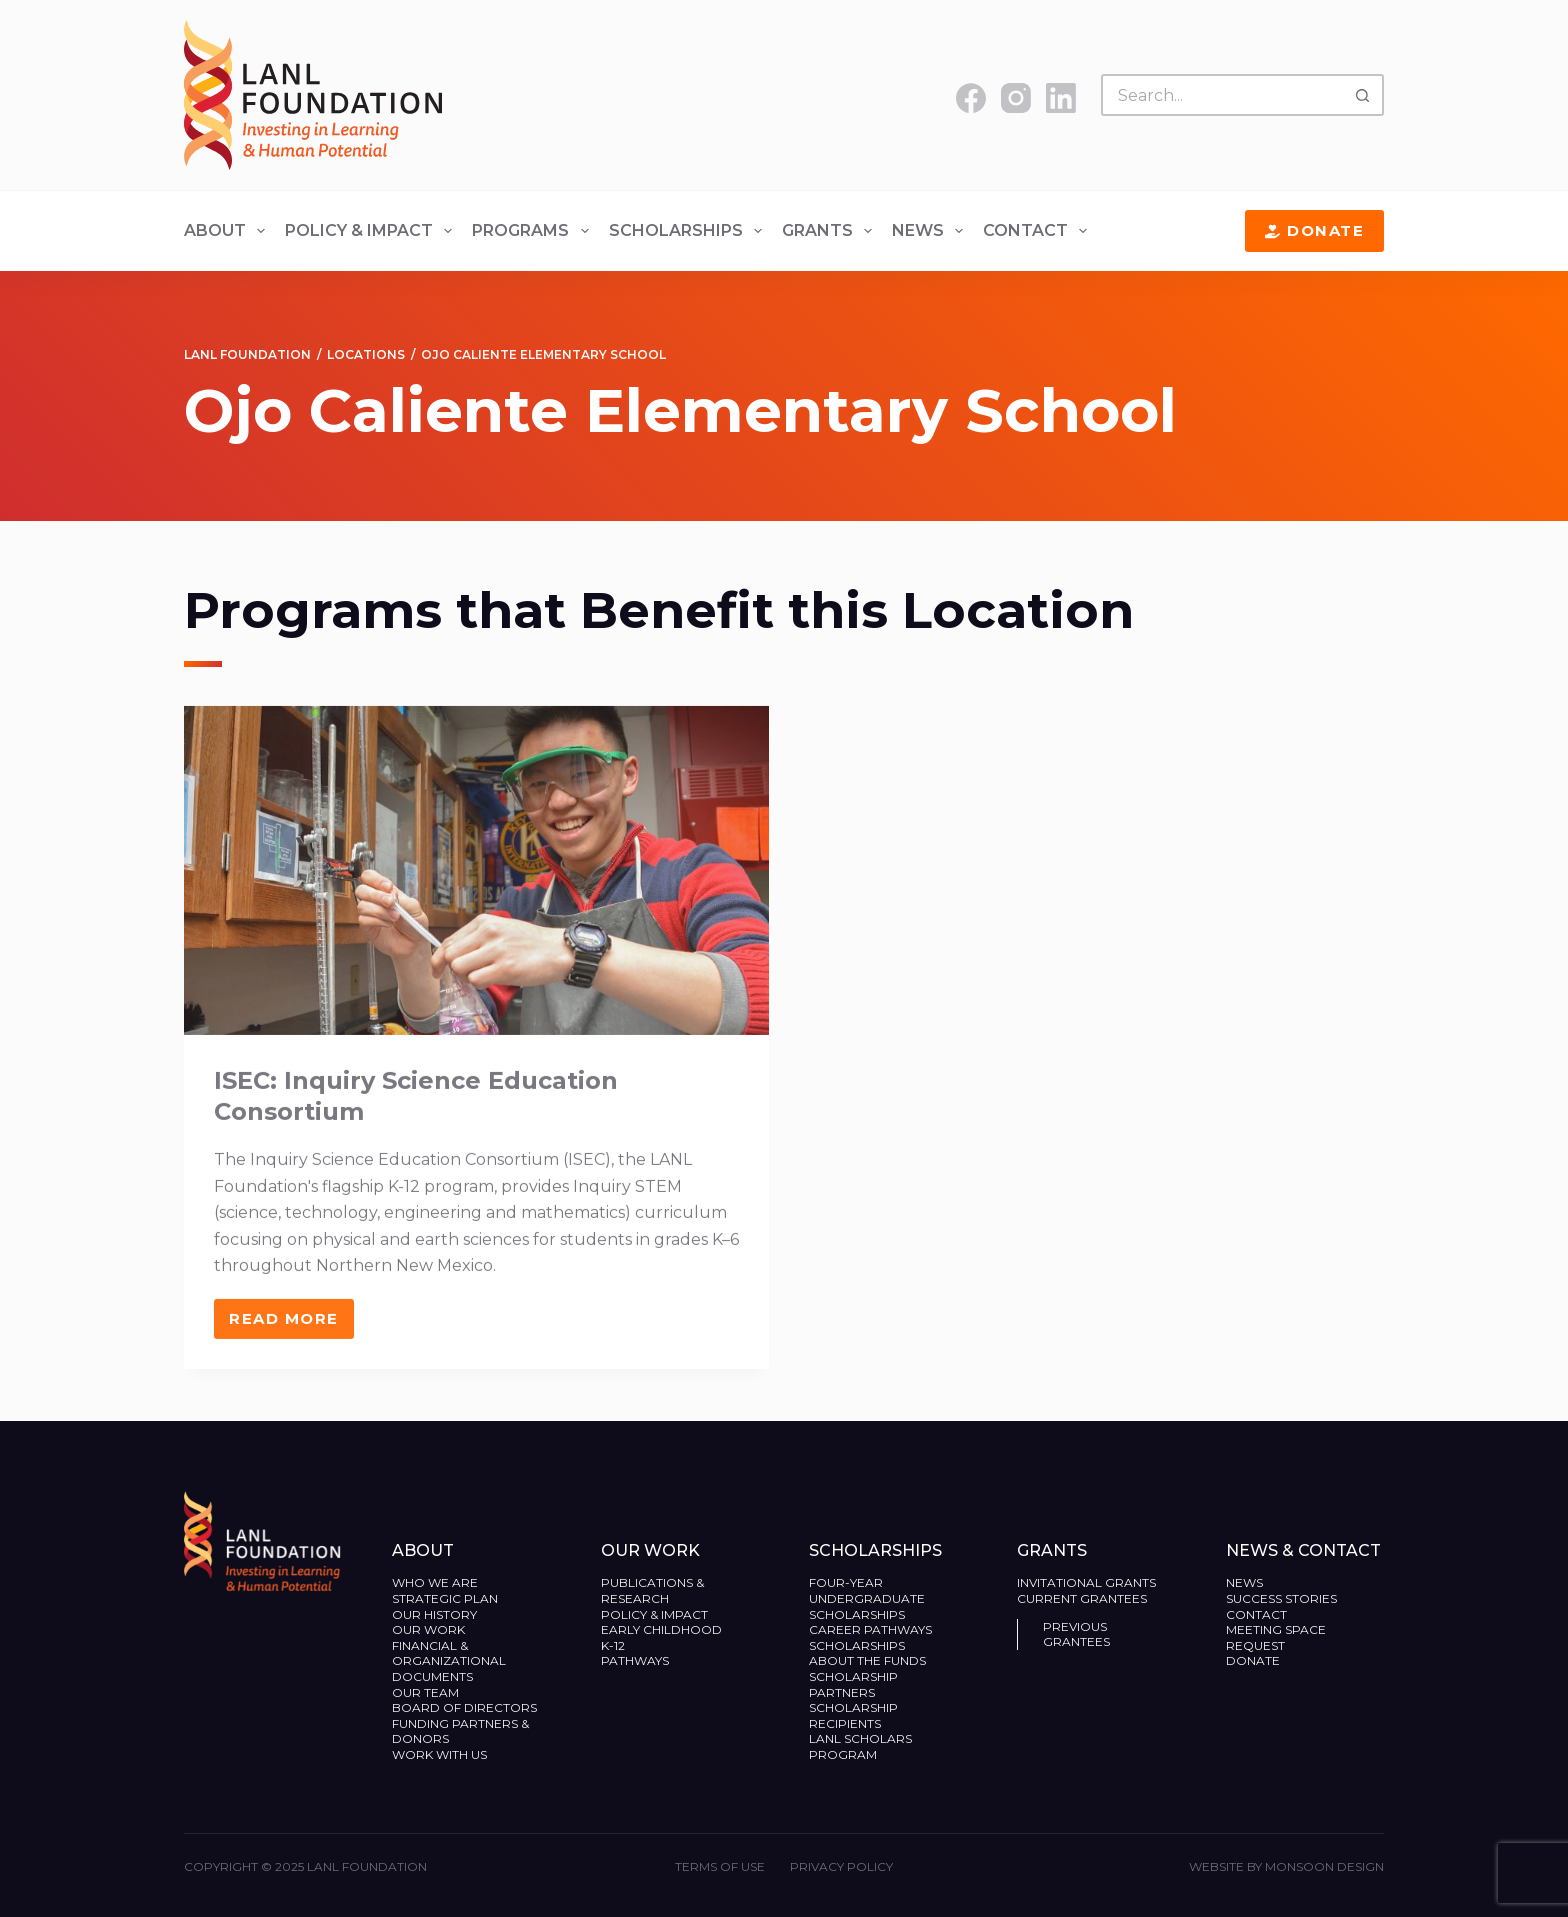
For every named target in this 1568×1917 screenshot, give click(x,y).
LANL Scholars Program (860, 1746)
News (931, 231)
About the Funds (869, 1660)
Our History (434, 1614)
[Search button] (1363, 95)
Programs (534, 231)
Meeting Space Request (1276, 1637)
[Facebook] (971, 98)
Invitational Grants (1086, 1582)
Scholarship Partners (853, 1684)
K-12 (613, 1645)
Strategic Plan (445, 1598)
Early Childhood (661, 1629)
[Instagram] (1016, 98)
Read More (291, 1344)
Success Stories (1281, 1598)
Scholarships (689, 231)
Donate (1315, 230)
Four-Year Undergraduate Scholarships (867, 1598)
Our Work (430, 1629)
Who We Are (435, 1582)
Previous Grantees (1078, 1634)
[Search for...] (1221, 95)
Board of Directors (466, 1707)
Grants (831, 231)
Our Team (425, 1692)
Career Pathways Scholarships (870, 1637)
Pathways (635, 1660)
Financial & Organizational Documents (449, 1661)
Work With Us (439, 1754)
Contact (1039, 231)
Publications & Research (652, 1590)
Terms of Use (720, 1866)
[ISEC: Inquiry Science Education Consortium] (476, 890)
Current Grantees (1083, 1598)
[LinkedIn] (1061, 98)
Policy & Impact (372, 231)
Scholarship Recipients (853, 1715)
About (228, 231)
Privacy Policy (841, 1866)
